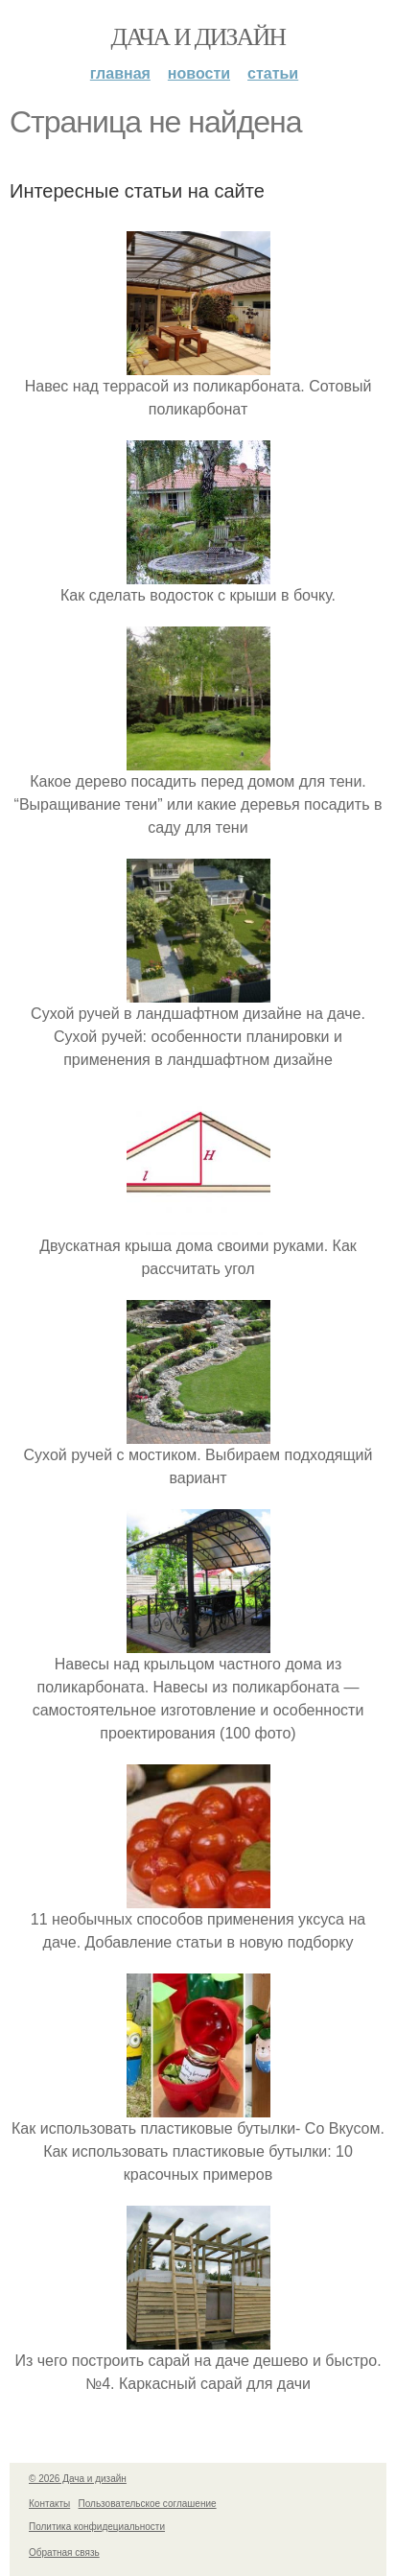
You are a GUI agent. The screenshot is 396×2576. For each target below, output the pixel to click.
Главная (120, 73)
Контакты (49, 2503)
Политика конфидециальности (97, 2526)
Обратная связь (64, 2552)
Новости (199, 73)
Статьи (272, 73)
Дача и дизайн (198, 37)
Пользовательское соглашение (148, 2503)
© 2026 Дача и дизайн (78, 2478)
